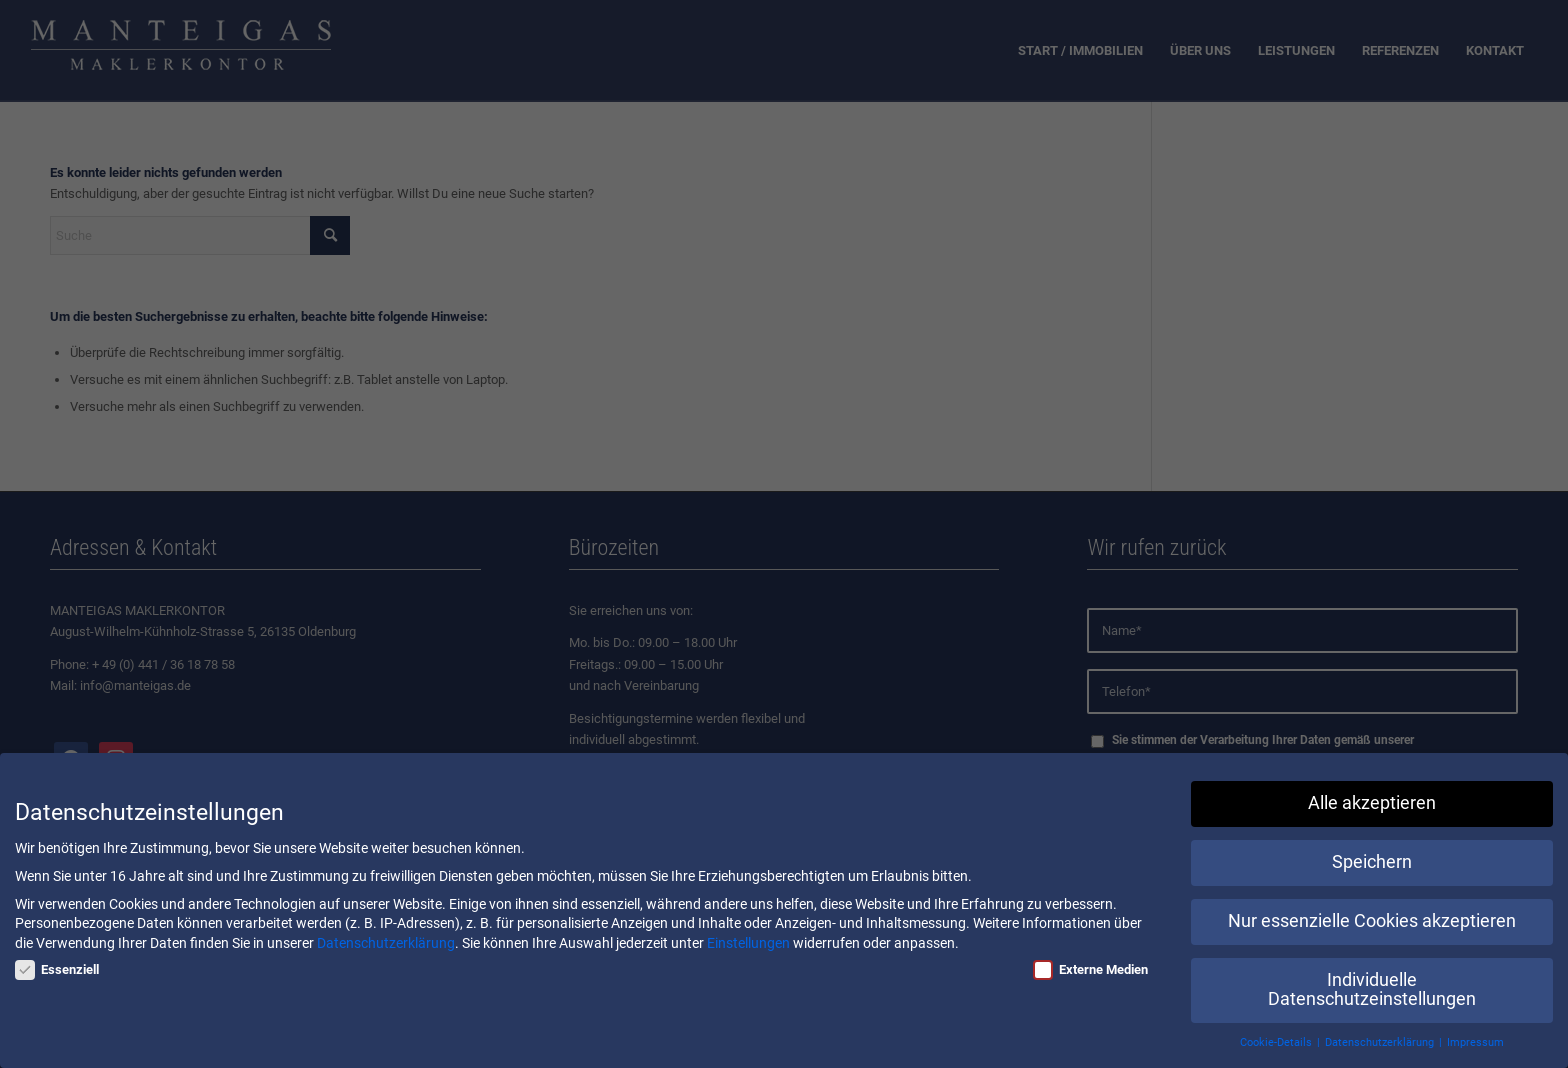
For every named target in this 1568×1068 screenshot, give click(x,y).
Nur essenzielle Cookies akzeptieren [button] (1372, 921)
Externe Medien (1090, 969)
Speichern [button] (1372, 862)
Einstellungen (748, 943)
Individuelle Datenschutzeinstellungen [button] (1372, 990)
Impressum (1475, 1042)
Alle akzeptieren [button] (1372, 803)
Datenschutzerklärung (386, 943)
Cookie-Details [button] (1277, 1042)
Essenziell (57, 969)
